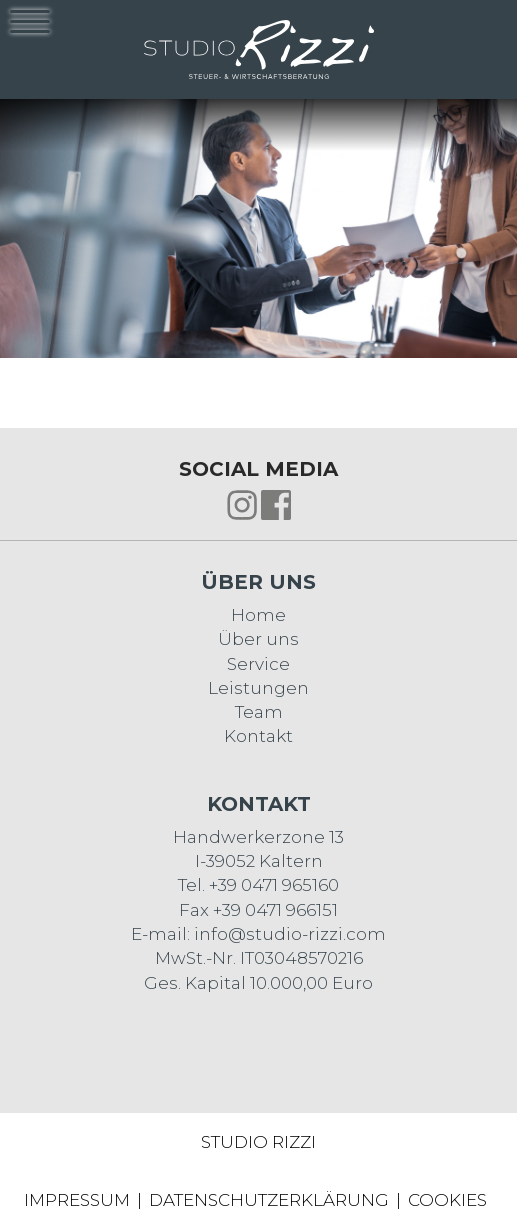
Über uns (258, 639)
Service (258, 664)
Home (258, 615)
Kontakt (258, 736)
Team (259, 712)
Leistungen (258, 688)
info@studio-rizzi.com (290, 934)
